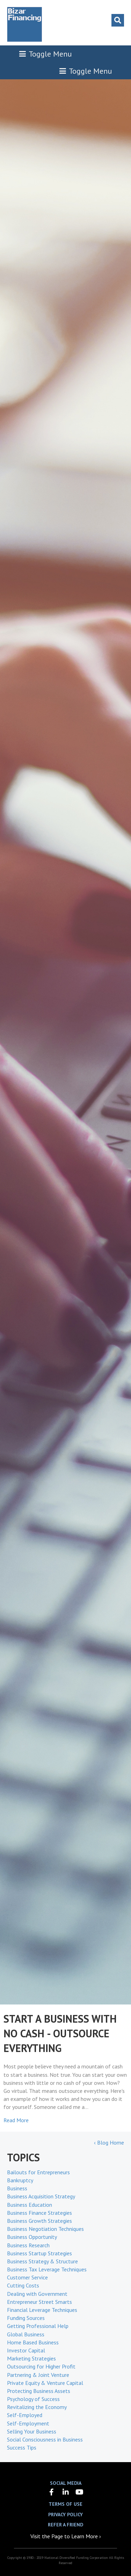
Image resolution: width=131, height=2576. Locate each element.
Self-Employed (24, 2414)
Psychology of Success (33, 2398)
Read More (16, 2120)
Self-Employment (28, 2423)
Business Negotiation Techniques (45, 2228)
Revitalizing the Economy (37, 2406)
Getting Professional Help (37, 2325)
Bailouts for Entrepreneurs (38, 2172)
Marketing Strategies (31, 2358)
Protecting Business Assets (38, 2390)
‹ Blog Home (109, 2142)
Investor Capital (26, 2350)
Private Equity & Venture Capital (45, 2382)
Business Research (28, 2245)
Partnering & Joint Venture (38, 2374)
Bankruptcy (20, 2180)
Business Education (29, 2204)
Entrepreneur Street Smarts (39, 2301)
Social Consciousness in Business (45, 2439)
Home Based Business (33, 2342)
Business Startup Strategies (39, 2253)
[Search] (117, 20)
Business (17, 2188)
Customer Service (27, 2277)
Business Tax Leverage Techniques (47, 2269)
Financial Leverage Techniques (42, 2309)
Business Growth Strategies (39, 2220)
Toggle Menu (45, 54)
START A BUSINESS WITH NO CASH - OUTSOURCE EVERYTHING (60, 2033)
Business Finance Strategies (39, 2212)
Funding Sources (26, 2317)
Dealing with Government (37, 2293)
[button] (51, 2492)
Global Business (25, 2334)
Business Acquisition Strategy (41, 2196)
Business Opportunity (32, 2236)
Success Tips (21, 2447)
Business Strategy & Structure (42, 2261)
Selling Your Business (31, 2431)
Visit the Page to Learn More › (65, 2536)
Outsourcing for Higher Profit (41, 2366)
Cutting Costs (23, 2285)
